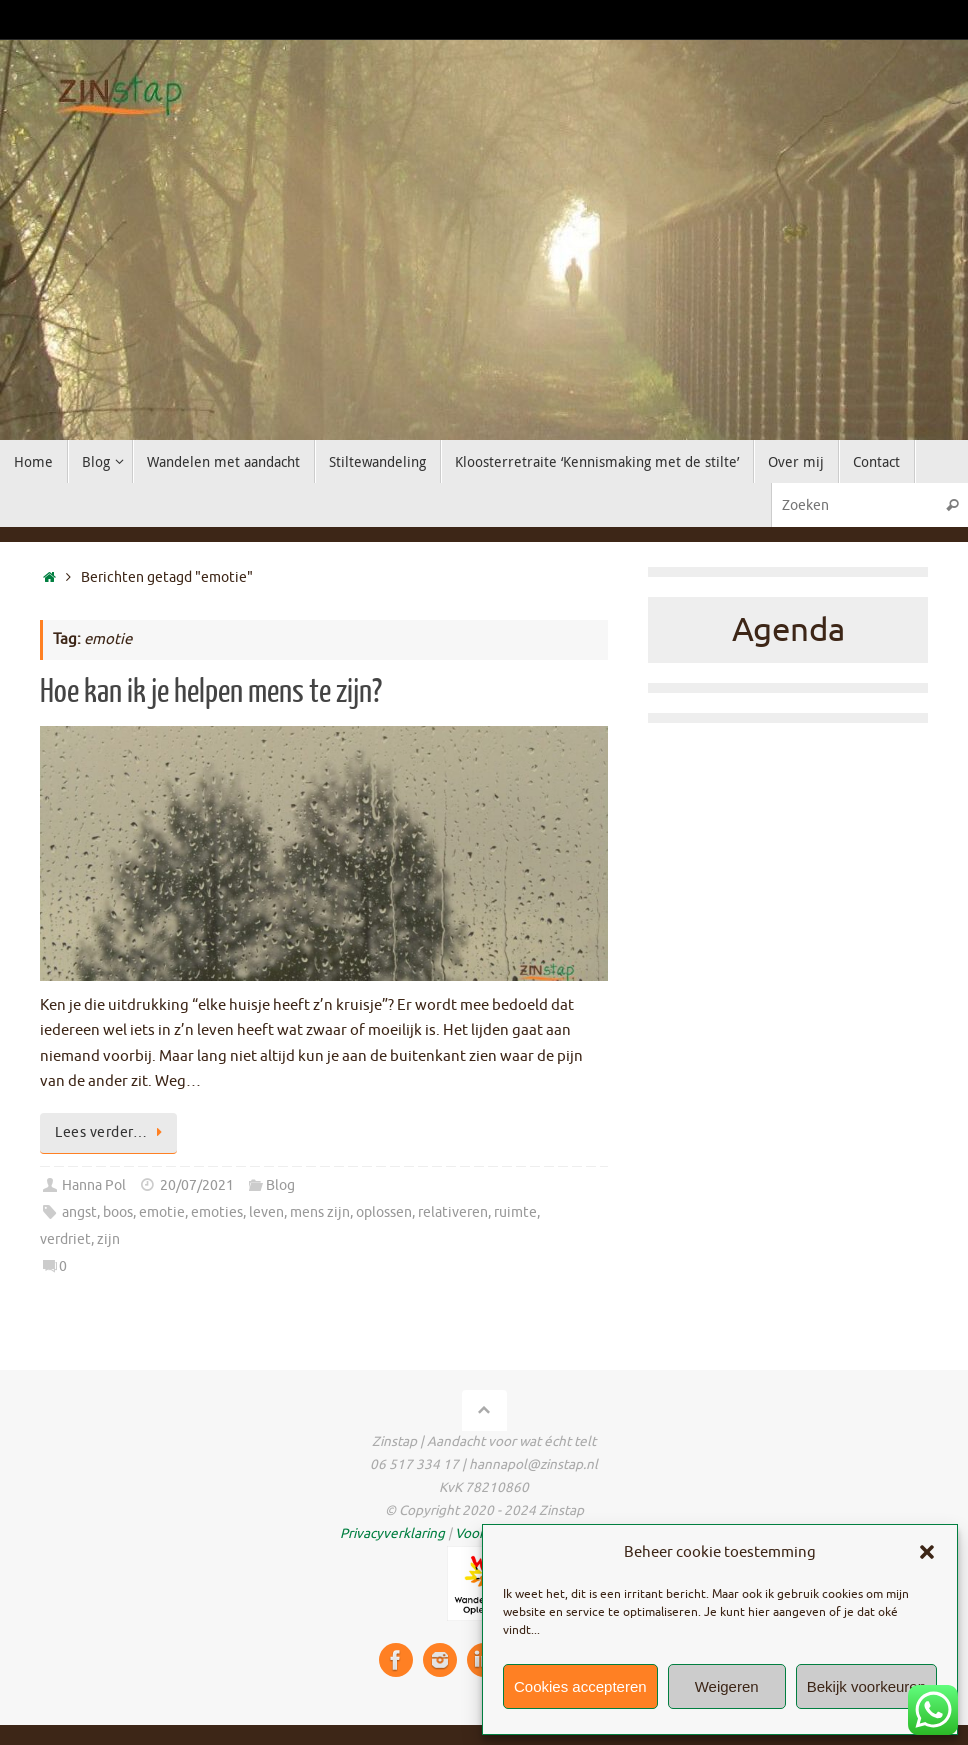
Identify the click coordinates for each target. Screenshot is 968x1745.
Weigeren (727, 1686)
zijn (108, 1239)
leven (266, 1212)
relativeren (453, 1212)
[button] (927, 1552)
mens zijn (320, 1212)
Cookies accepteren (580, 1686)
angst (79, 1212)
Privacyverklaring (392, 1533)
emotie (162, 1212)
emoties (217, 1212)
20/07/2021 (197, 1185)
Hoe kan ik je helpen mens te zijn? (211, 692)
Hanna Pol (94, 1185)
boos (118, 1212)
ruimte (515, 1212)
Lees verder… (112, 1132)
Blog (280, 1185)
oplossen (384, 1212)
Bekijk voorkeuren (866, 1686)
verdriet (65, 1239)
